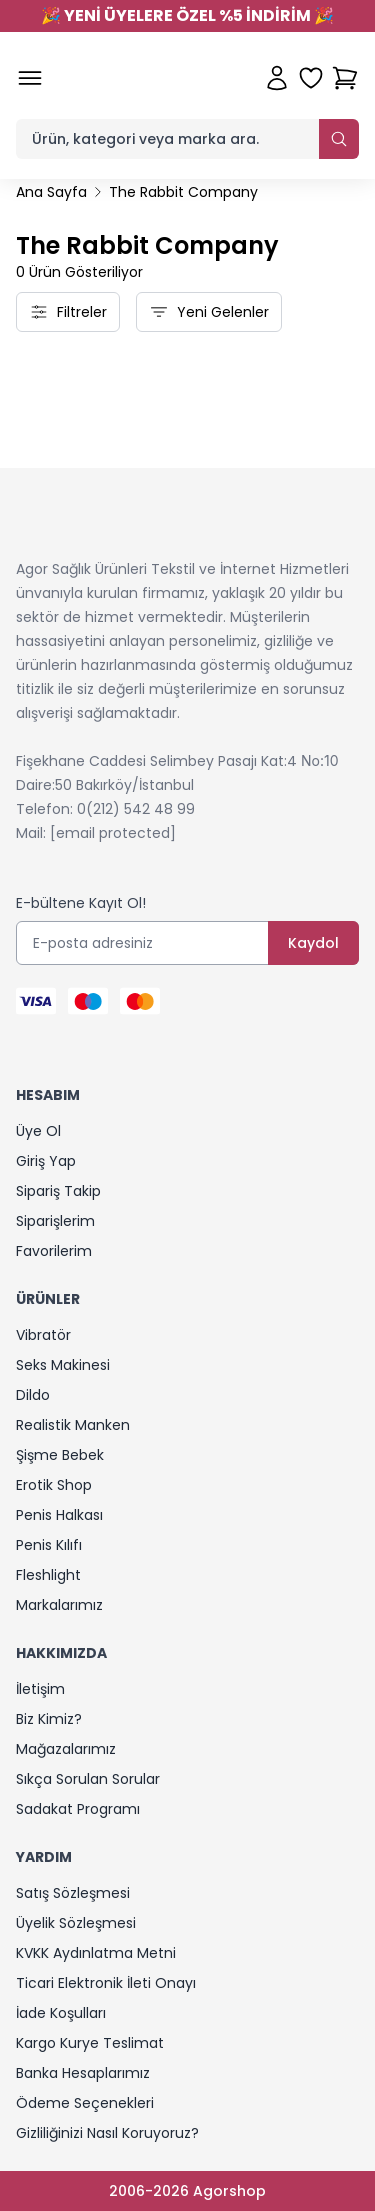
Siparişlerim (55, 1221)
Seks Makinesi (63, 1365)
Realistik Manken (73, 1425)
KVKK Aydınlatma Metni (96, 1953)
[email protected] (113, 833)
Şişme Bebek (60, 1455)
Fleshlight (48, 1575)
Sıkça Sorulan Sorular (88, 1779)
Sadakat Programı (78, 1809)
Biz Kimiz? (49, 1719)
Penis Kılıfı (49, 1545)
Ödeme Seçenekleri (85, 2103)
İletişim (40, 1689)
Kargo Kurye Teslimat (90, 2043)
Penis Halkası (59, 1515)
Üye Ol (38, 1131)
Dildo (33, 1395)
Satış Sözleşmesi (73, 1893)
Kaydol (313, 943)
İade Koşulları (61, 2013)
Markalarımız (59, 1605)
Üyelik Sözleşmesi (76, 1923)
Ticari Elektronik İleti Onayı (106, 1983)
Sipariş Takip (58, 1191)
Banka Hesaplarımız (83, 2073)
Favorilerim (54, 1251)
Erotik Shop (54, 1485)
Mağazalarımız (66, 1749)
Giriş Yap (46, 1161)
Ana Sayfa (51, 192)
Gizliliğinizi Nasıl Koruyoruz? (107, 2133)
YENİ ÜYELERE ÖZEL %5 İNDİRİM (187, 15)
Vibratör (43, 1335)
